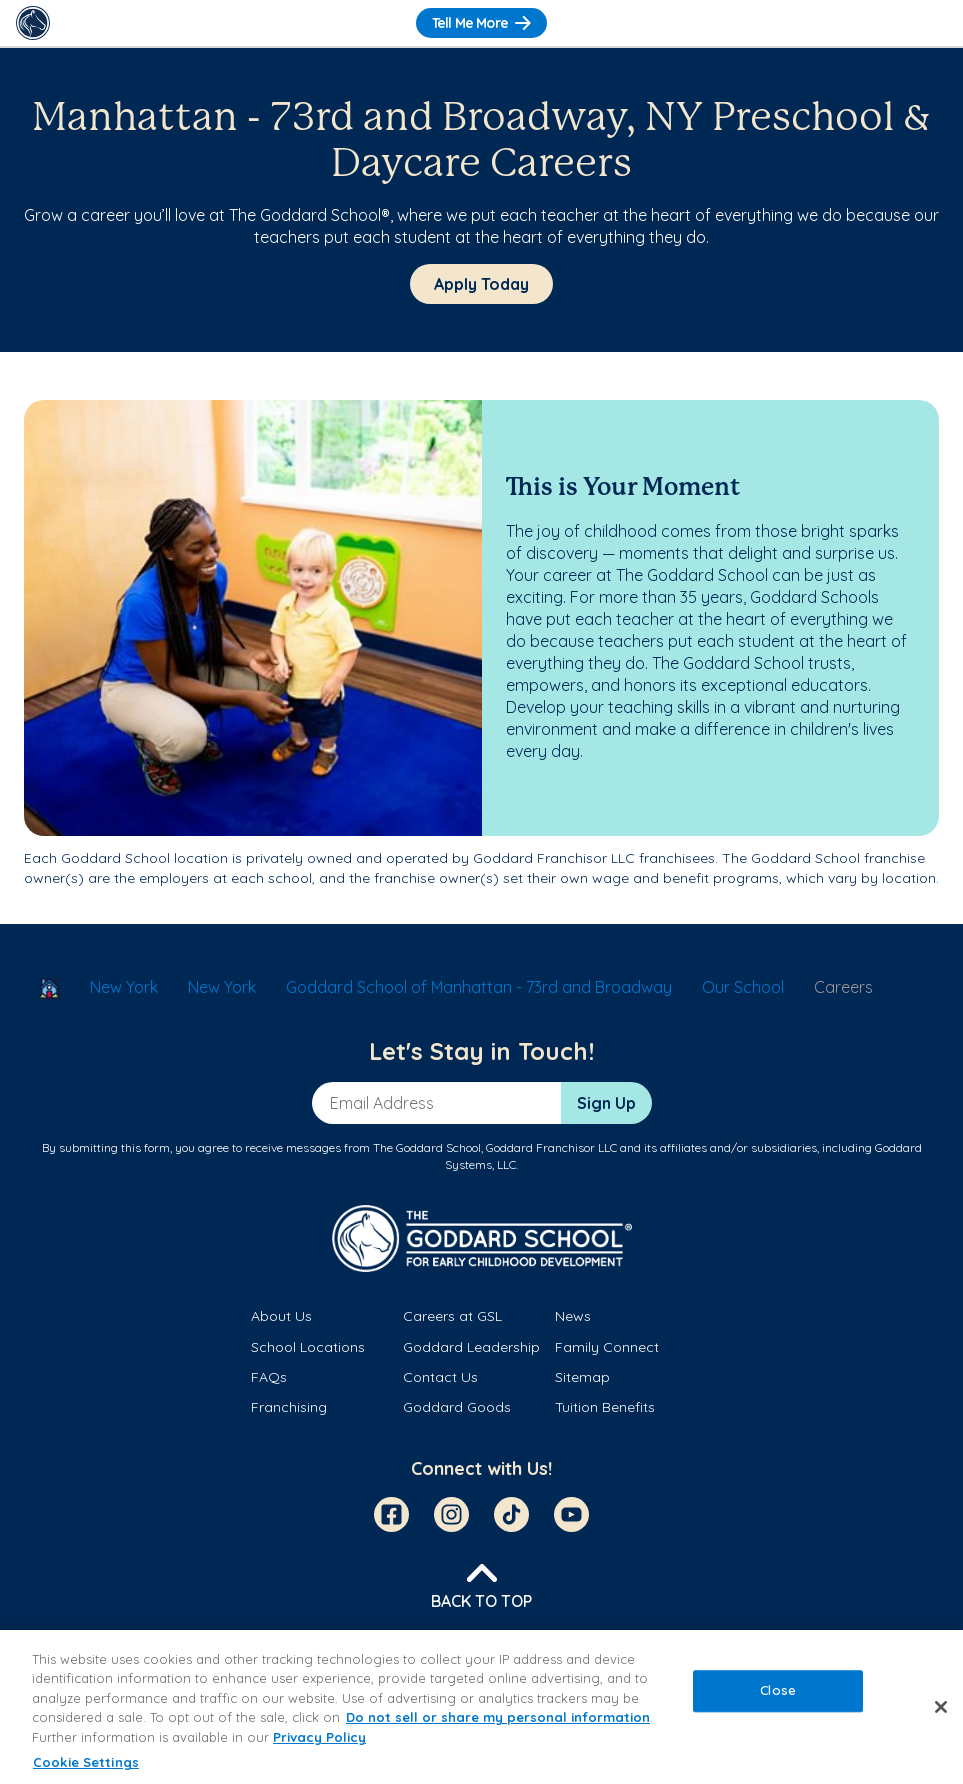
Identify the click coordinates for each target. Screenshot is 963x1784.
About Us (281, 1316)
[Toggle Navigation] (930, 23)
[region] (481, 1707)
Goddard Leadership (471, 1347)
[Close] (941, 1707)
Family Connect (607, 1347)
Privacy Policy (319, 1737)
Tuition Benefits (605, 1407)
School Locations (308, 1347)
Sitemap (582, 1377)
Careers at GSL (452, 1316)
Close (778, 1690)
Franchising (289, 1407)
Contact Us (440, 1377)
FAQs (269, 1377)
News (573, 1316)
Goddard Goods (457, 1407)
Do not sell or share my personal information (498, 1717)
